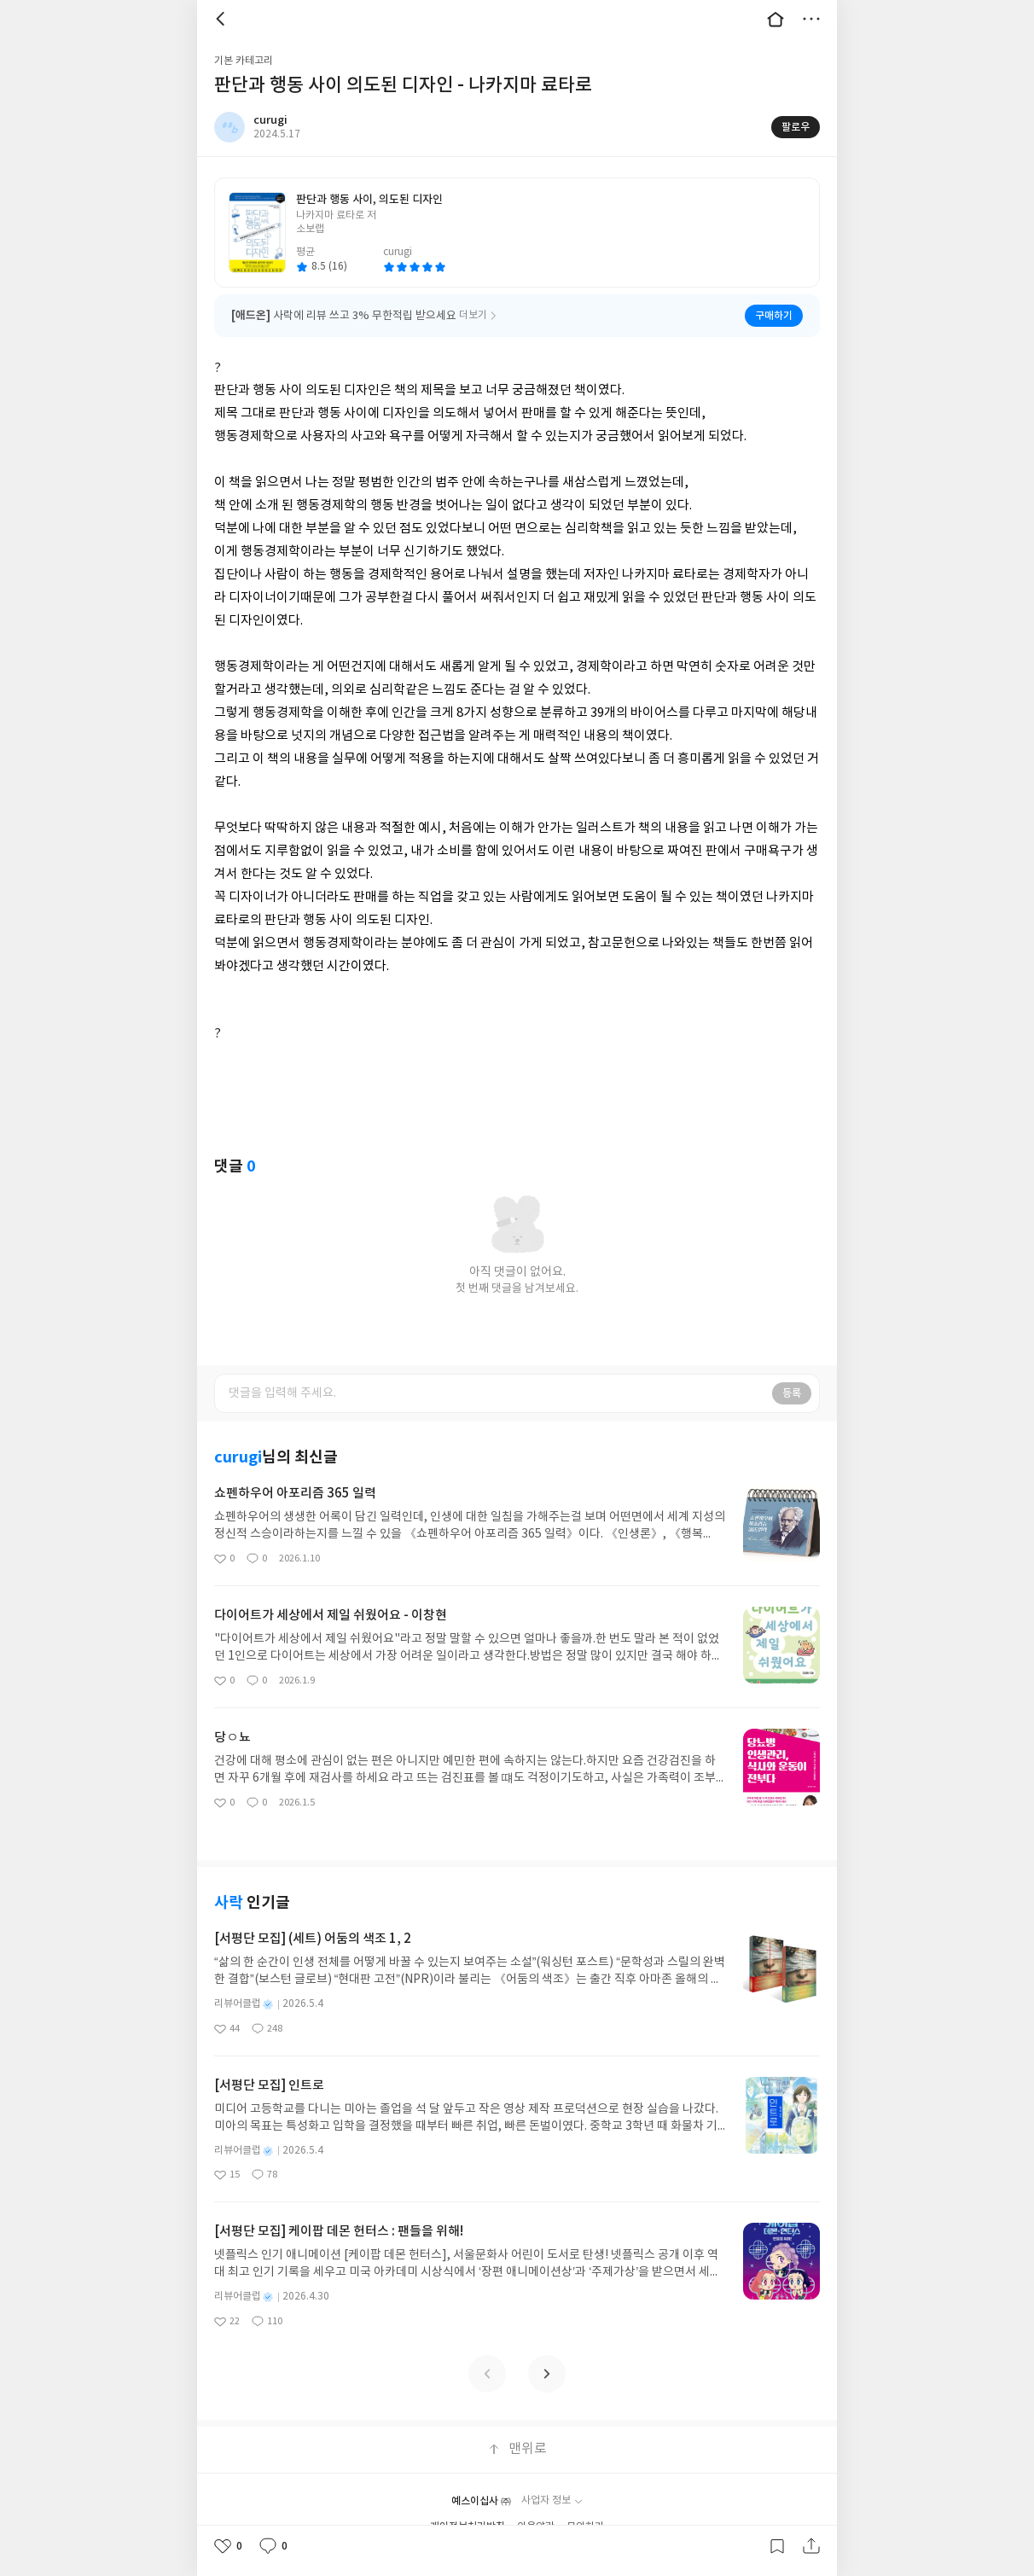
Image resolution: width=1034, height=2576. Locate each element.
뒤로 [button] (222, 18)
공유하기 (811, 2546)
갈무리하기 (777, 2546)
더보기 (811, 18)
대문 (775, 18)
